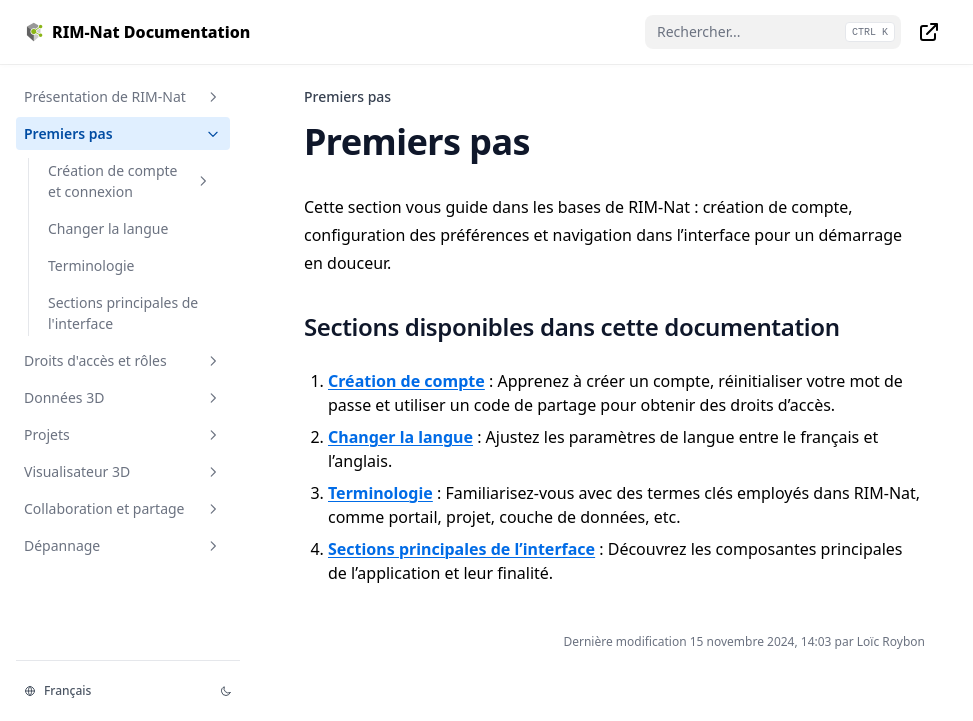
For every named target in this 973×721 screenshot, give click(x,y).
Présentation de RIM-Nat (123, 96)
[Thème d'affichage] (226, 691)
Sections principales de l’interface (461, 549)
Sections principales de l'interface (123, 313)
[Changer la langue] (110, 691)
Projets (123, 434)
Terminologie (91, 265)
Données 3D (123, 397)
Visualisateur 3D (123, 471)
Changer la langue (108, 228)
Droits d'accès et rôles (123, 360)
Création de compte (406, 381)
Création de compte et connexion (130, 181)
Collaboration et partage (123, 508)
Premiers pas (123, 133)
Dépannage (123, 545)
